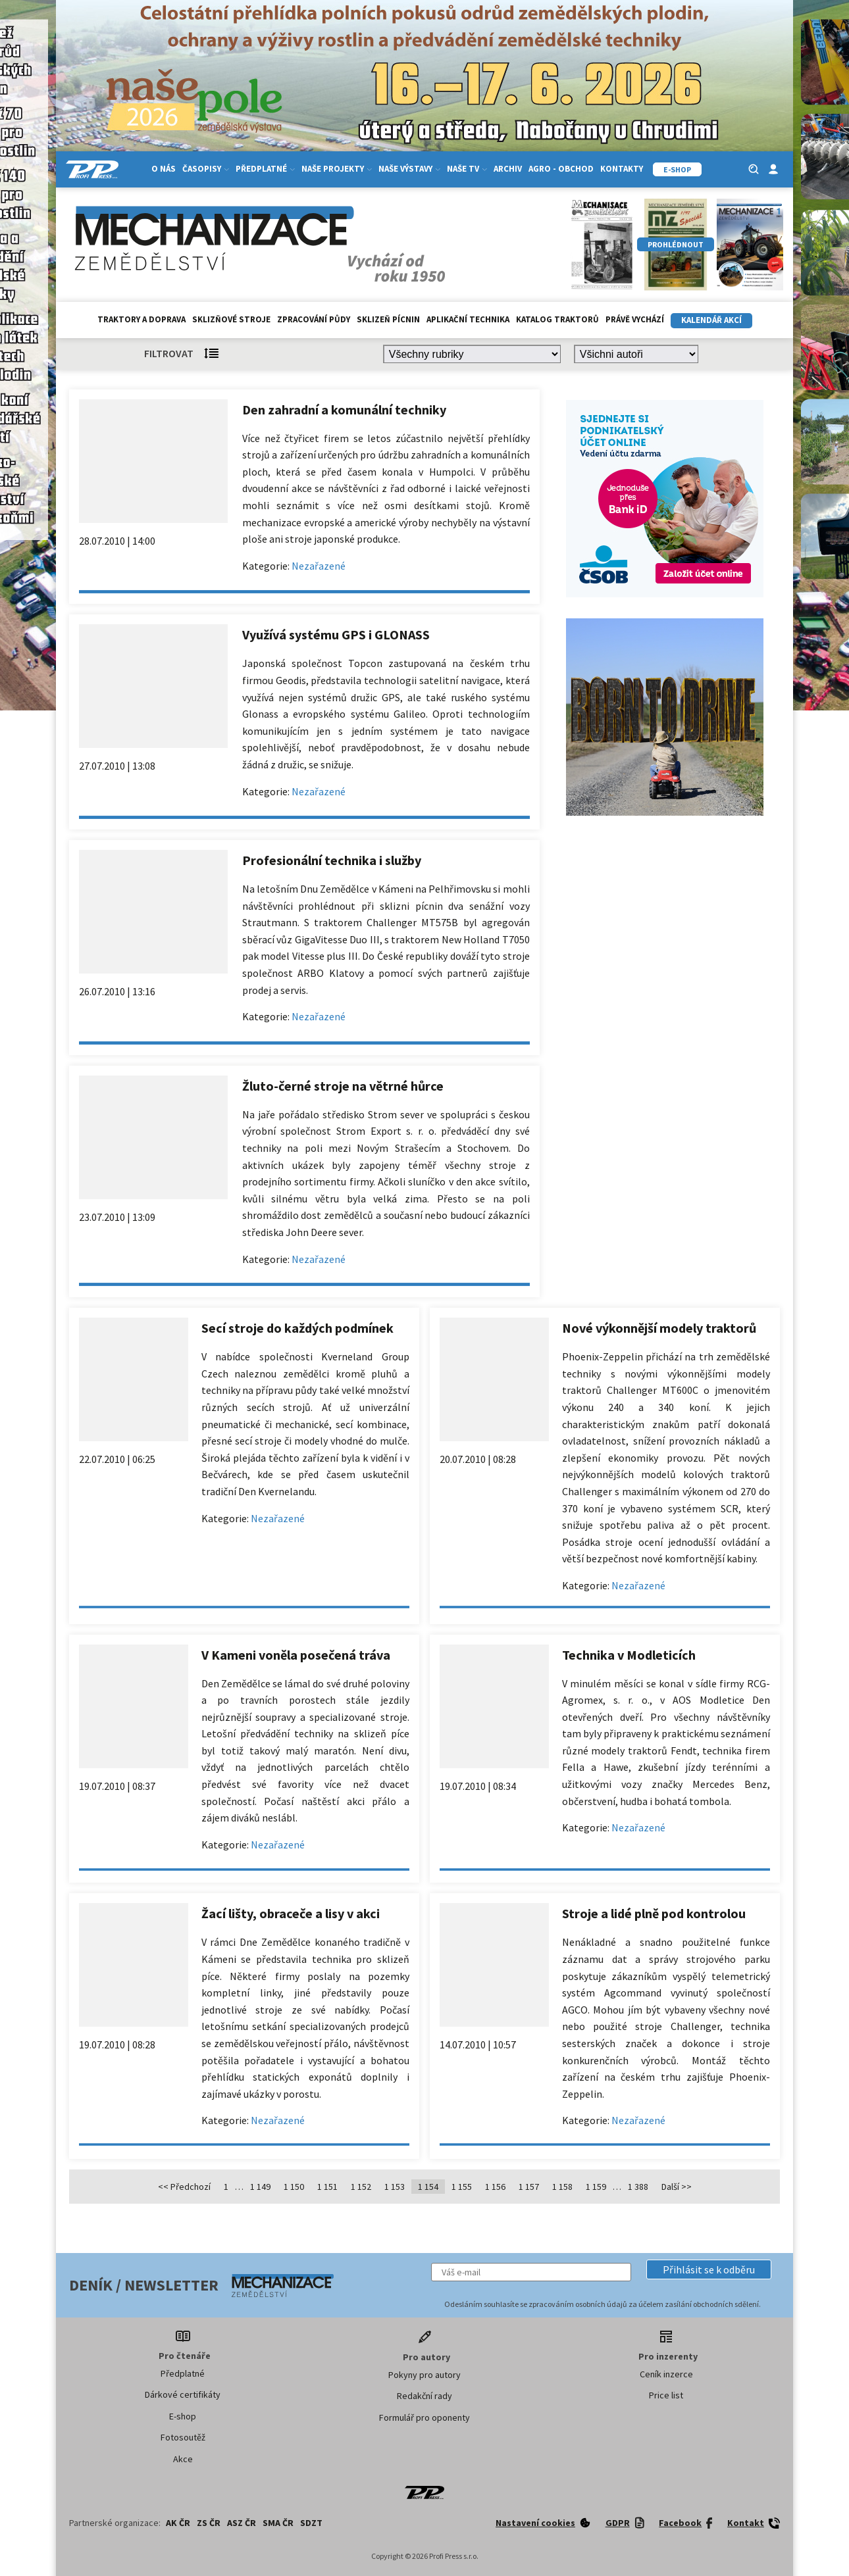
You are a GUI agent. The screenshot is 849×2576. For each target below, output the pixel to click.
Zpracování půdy (313, 319)
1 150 (294, 2186)
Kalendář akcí (711, 320)
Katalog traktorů (557, 319)
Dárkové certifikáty (182, 2394)
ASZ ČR (241, 2523)
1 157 (529, 2186)
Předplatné (265, 168)
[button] (708, 2269)
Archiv (508, 168)
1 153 (394, 2186)
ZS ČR (208, 2523)
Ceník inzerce (666, 2374)
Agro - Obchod (561, 168)
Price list (666, 2395)
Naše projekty (336, 168)
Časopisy (205, 168)
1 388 (638, 2186)
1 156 (495, 2186)
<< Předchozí (184, 2186)
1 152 (361, 2186)
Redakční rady (424, 2396)
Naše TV (467, 168)
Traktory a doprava (141, 319)
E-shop (182, 2416)
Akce (183, 2459)
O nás (163, 168)
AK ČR (178, 2523)
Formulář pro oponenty (424, 2417)
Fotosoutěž (183, 2437)
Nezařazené (319, 565)
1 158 (562, 2186)
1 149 (260, 2186)
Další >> (676, 2186)
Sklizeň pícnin (388, 319)
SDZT (311, 2523)
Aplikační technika (467, 319)
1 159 (596, 2186)
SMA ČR (278, 2523)
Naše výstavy (409, 168)
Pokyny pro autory (424, 2375)
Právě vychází (634, 319)
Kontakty (621, 168)
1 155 (461, 2186)
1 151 (327, 2186)
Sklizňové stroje (231, 319)
